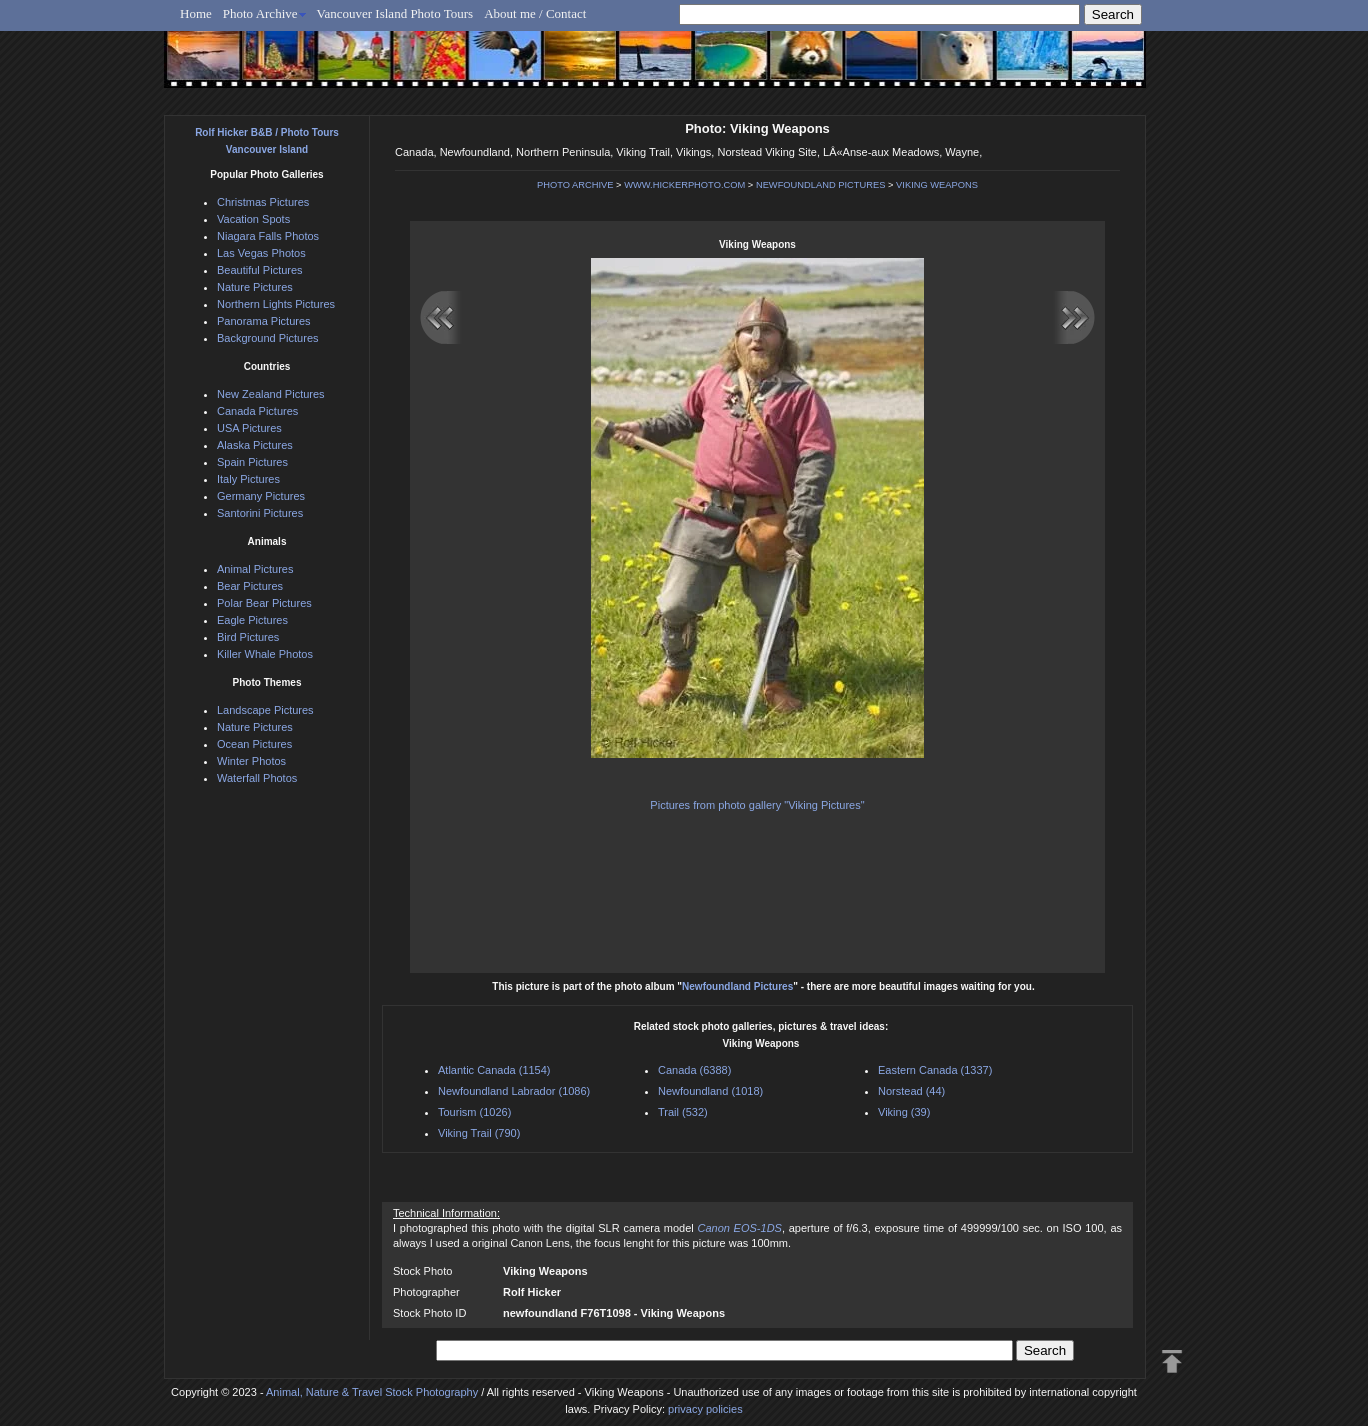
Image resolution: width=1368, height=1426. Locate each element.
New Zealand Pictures (271, 394)
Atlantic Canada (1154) (494, 1070)
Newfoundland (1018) (710, 1091)
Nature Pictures (255, 287)
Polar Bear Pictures (264, 603)
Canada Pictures (257, 411)
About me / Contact (535, 13)
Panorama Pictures (264, 321)
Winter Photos (251, 761)
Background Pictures (268, 338)
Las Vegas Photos (261, 253)
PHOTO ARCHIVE (575, 185)
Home (196, 13)
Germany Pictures (261, 496)
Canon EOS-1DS (739, 1228)
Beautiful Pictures (260, 270)
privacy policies (705, 1409)
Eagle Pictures (252, 620)
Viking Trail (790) (479, 1133)
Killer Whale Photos (265, 654)
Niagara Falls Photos (268, 236)
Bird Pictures (248, 637)
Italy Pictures (248, 479)
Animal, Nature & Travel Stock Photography (372, 1392)
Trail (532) (683, 1112)
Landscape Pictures (265, 710)
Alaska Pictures (255, 445)
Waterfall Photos (257, 778)
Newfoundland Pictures (737, 986)
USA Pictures (249, 428)
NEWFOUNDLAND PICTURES (821, 185)
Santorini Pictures (260, 513)
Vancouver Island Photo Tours (395, 13)
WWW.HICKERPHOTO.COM (684, 185)
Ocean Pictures (254, 744)
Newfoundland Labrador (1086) (514, 1091)
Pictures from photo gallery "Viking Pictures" (757, 805)
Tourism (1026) (474, 1112)
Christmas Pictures (263, 202)
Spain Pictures (252, 462)
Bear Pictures (250, 586)
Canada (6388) (694, 1070)
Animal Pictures (255, 569)
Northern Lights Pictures (276, 304)
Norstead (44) (911, 1091)
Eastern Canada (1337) (935, 1070)
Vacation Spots (253, 219)
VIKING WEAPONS (937, 185)
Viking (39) (904, 1112)
